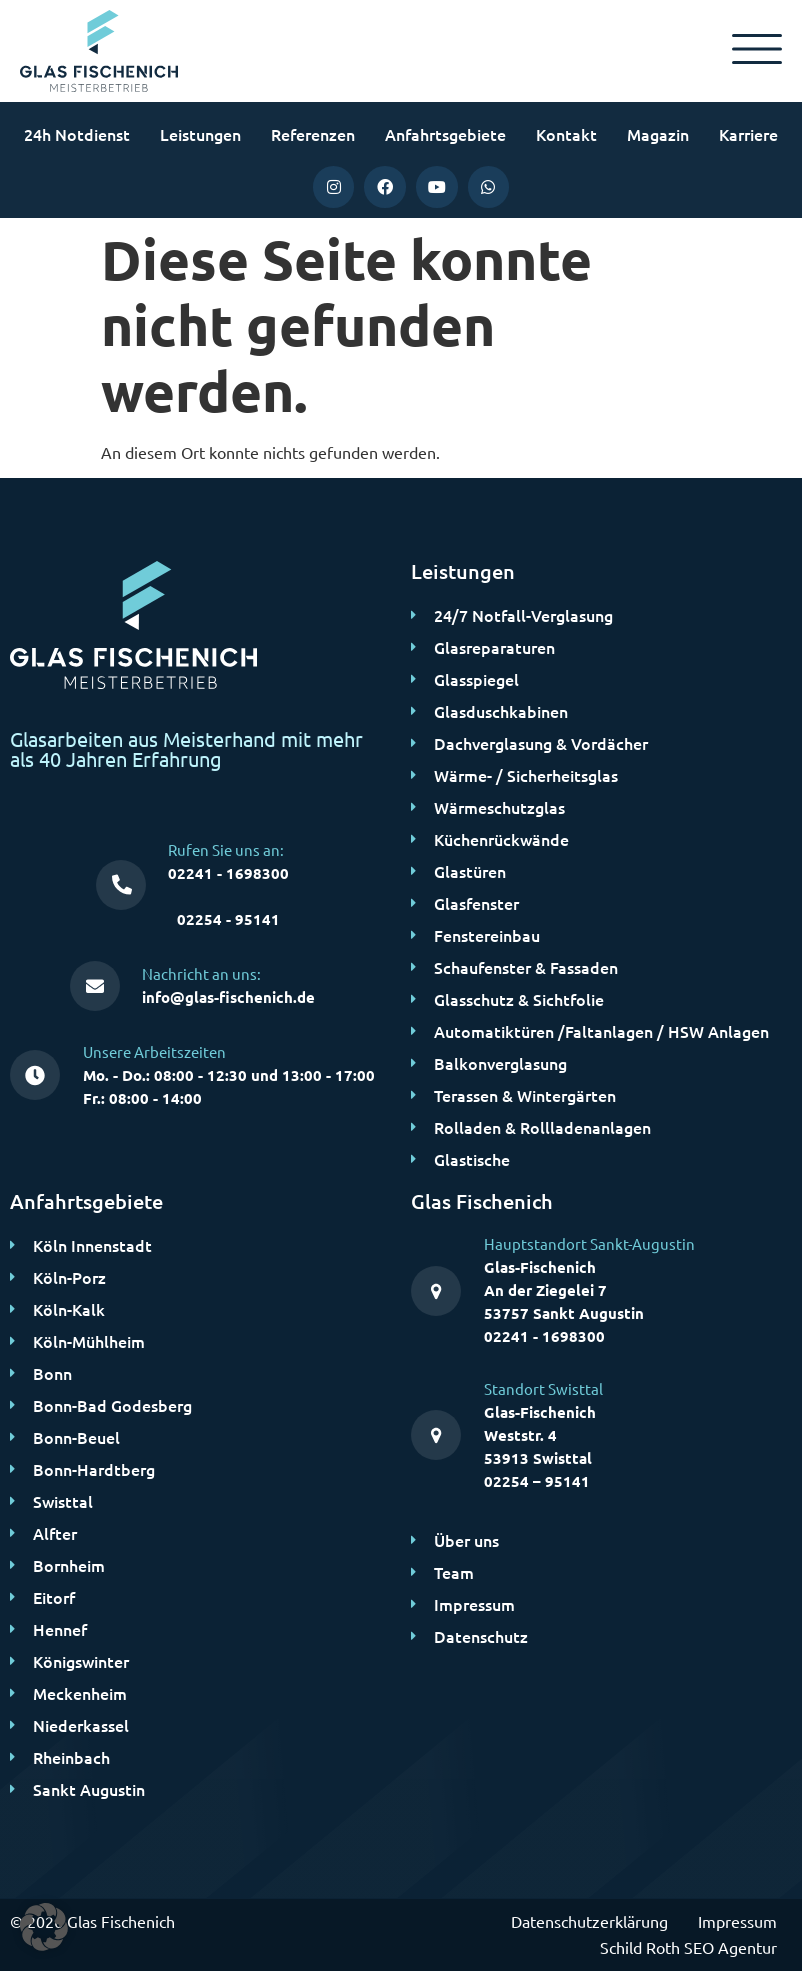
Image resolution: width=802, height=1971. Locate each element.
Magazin (658, 134)
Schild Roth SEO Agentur (688, 1947)
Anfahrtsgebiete (445, 134)
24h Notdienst (77, 134)
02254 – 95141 (537, 1481)
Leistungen (200, 134)
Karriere (748, 134)
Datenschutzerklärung (589, 1921)
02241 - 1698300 (228, 873)
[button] (44, 1927)
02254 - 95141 (228, 919)
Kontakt (566, 134)
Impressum (737, 1921)
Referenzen (313, 134)
